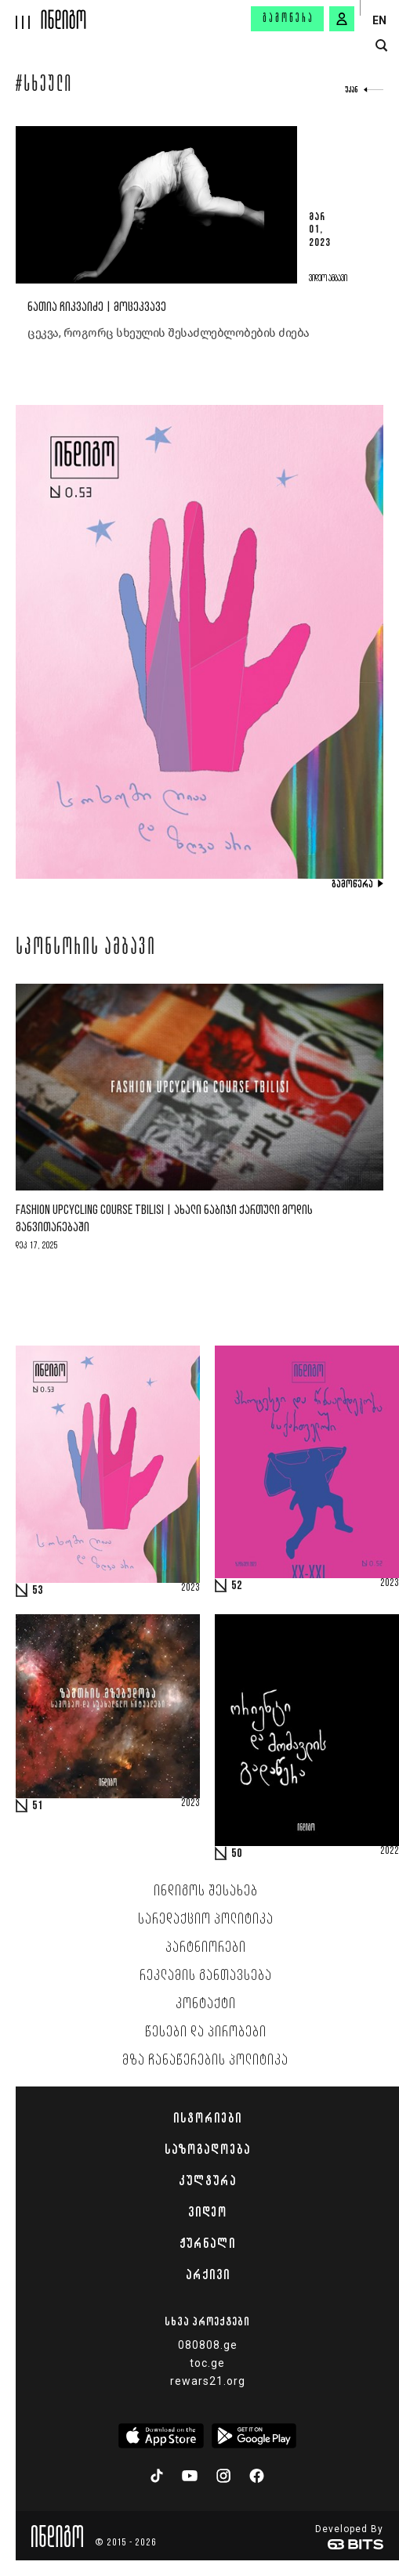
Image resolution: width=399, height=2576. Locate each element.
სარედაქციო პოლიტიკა (206, 1919)
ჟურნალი (207, 2243)
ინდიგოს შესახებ (206, 1891)
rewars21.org (207, 2381)
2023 (190, 1588)
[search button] (381, 45)
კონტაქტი (206, 2004)
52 (236, 1586)
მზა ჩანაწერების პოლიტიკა (205, 2060)
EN (379, 20)
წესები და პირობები (206, 2032)
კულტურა (207, 2180)
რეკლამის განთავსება (206, 1976)
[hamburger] (21, 14)
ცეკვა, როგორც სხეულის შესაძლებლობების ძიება (168, 333)
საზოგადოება (207, 2149)
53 (37, 1590)
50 (236, 1854)
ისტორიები (207, 2117)
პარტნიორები (205, 1948)
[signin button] (341, 18)
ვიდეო (207, 2211)
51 (37, 1806)
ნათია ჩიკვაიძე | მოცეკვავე (96, 307)
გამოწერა (288, 19)
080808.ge (208, 2345)
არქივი (208, 2274)
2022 (389, 1851)
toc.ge (207, 2363)
